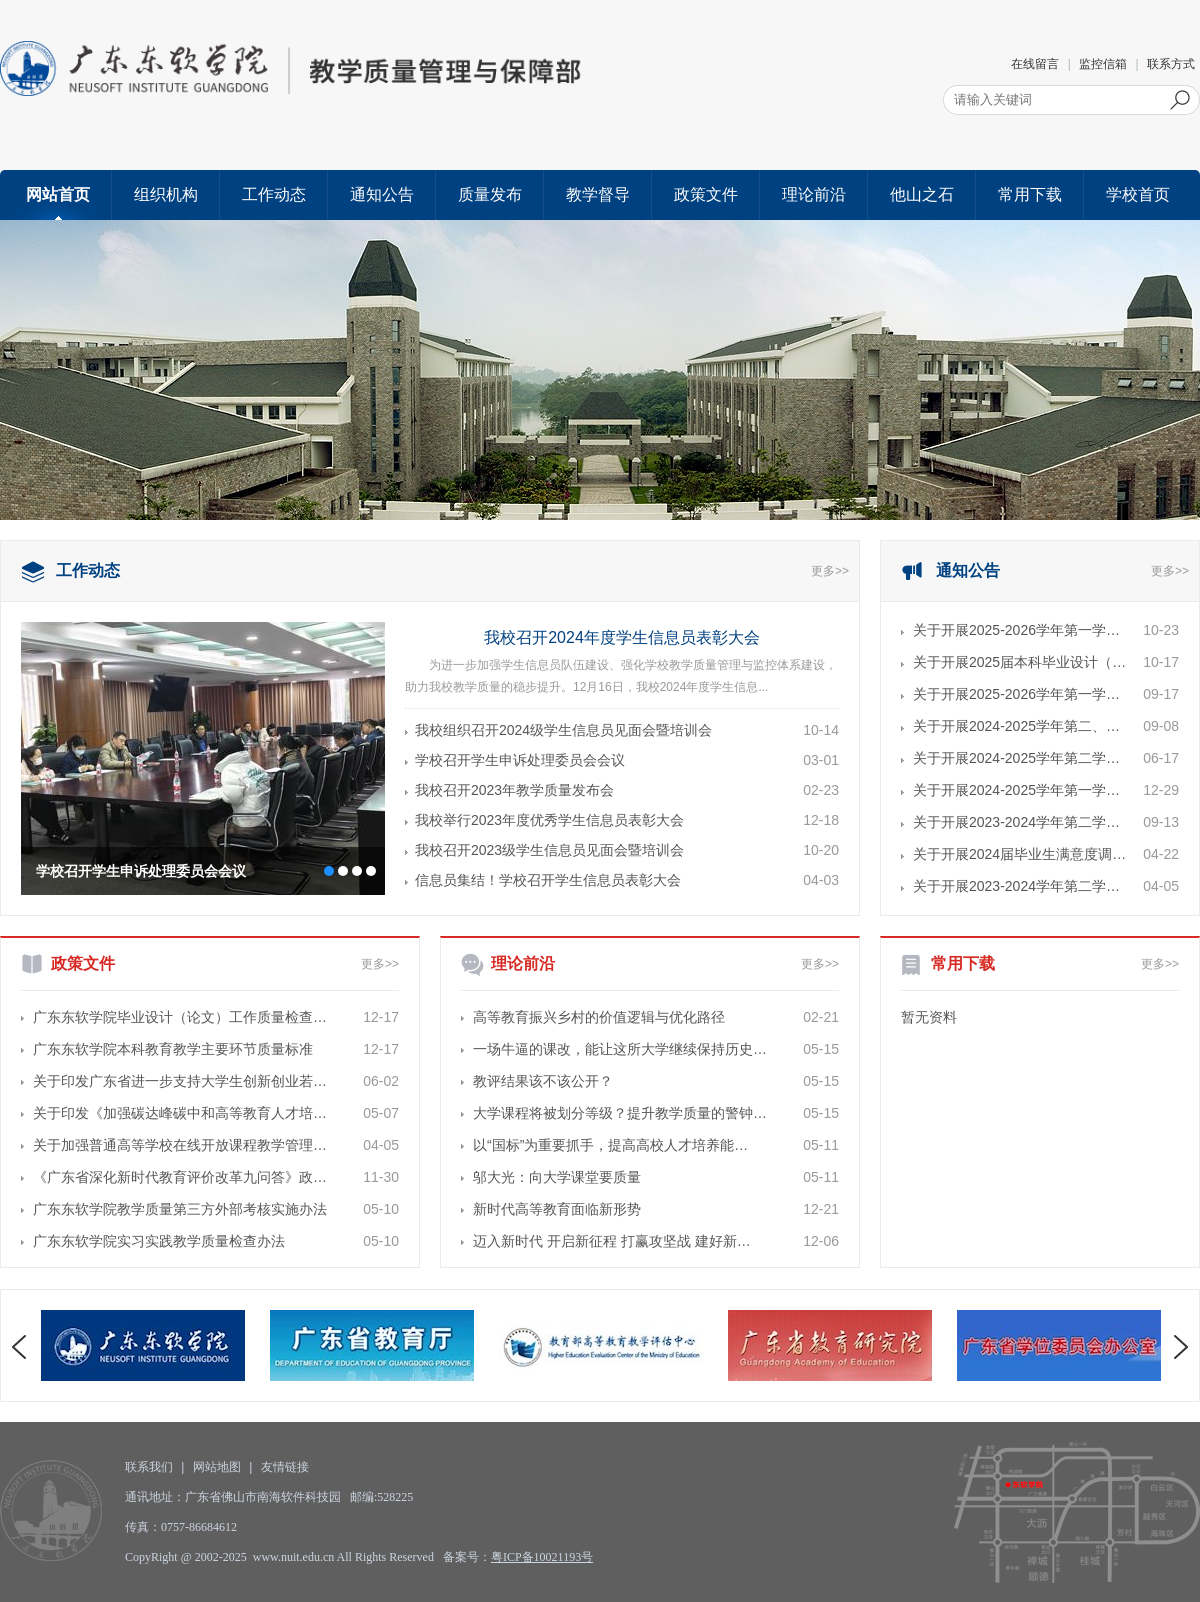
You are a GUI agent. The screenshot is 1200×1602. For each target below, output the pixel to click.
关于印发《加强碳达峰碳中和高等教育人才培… (180, 1113)
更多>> (830, 571)
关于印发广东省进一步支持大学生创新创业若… (180, 1081)
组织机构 (166, 194)
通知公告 (382, 194)
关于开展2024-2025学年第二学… (1016, 758)
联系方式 (1171, 64)
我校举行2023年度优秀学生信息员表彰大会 (549, 820)
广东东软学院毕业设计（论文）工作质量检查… (180, 1017)
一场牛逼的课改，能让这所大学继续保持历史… (620, 1049)
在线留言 (1035, 64)
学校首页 (1138, 194)
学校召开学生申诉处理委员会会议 (141, 871)
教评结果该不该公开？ (543, 1081)
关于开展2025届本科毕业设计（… (1019, 662)
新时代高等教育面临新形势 (557, 1209)
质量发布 (490, 194)
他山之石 (922, 194)
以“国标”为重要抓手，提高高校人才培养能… (610, 1145)
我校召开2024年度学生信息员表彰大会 (622, 637)
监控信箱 (1103, 64)
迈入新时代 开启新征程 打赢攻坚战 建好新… (612, 1241)
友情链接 (285, 1467)
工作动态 (274, 194)
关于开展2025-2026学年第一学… (1016, 630)
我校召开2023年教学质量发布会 (514, 790)
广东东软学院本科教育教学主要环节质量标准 (173, 1049)
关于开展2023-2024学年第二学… (1016, 822)
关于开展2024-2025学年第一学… (1016, 790)
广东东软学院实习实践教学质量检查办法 (159, 1241)
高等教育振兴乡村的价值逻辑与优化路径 (599, 1017)
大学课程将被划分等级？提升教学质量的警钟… (620, 1113)
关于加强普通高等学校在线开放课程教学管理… (180, 1145)
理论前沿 (814, 194)
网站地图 (217, 1467)
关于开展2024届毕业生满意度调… (1019, 854)
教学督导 (598, 194)
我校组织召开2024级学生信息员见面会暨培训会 (563, 730)
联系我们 (149, 1467)
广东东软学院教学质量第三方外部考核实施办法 (180, 1209)
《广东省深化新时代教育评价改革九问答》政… (180, 1177)
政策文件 (706, 194)
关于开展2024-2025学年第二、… (1016, 726)
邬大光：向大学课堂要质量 (557, 1177)
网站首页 (58, 194)
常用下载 (1030, 194)
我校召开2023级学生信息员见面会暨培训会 (549, 850)
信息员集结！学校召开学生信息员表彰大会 (548, 880)
